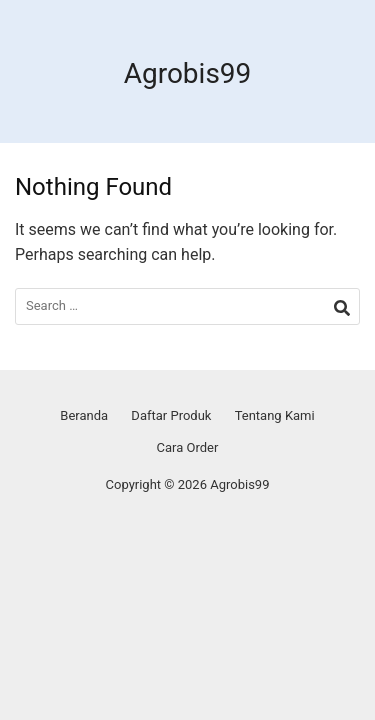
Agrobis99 (188, 73)
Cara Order (188, 447)
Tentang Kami (275, 415)
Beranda (84, 415)
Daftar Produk (171, 415)
